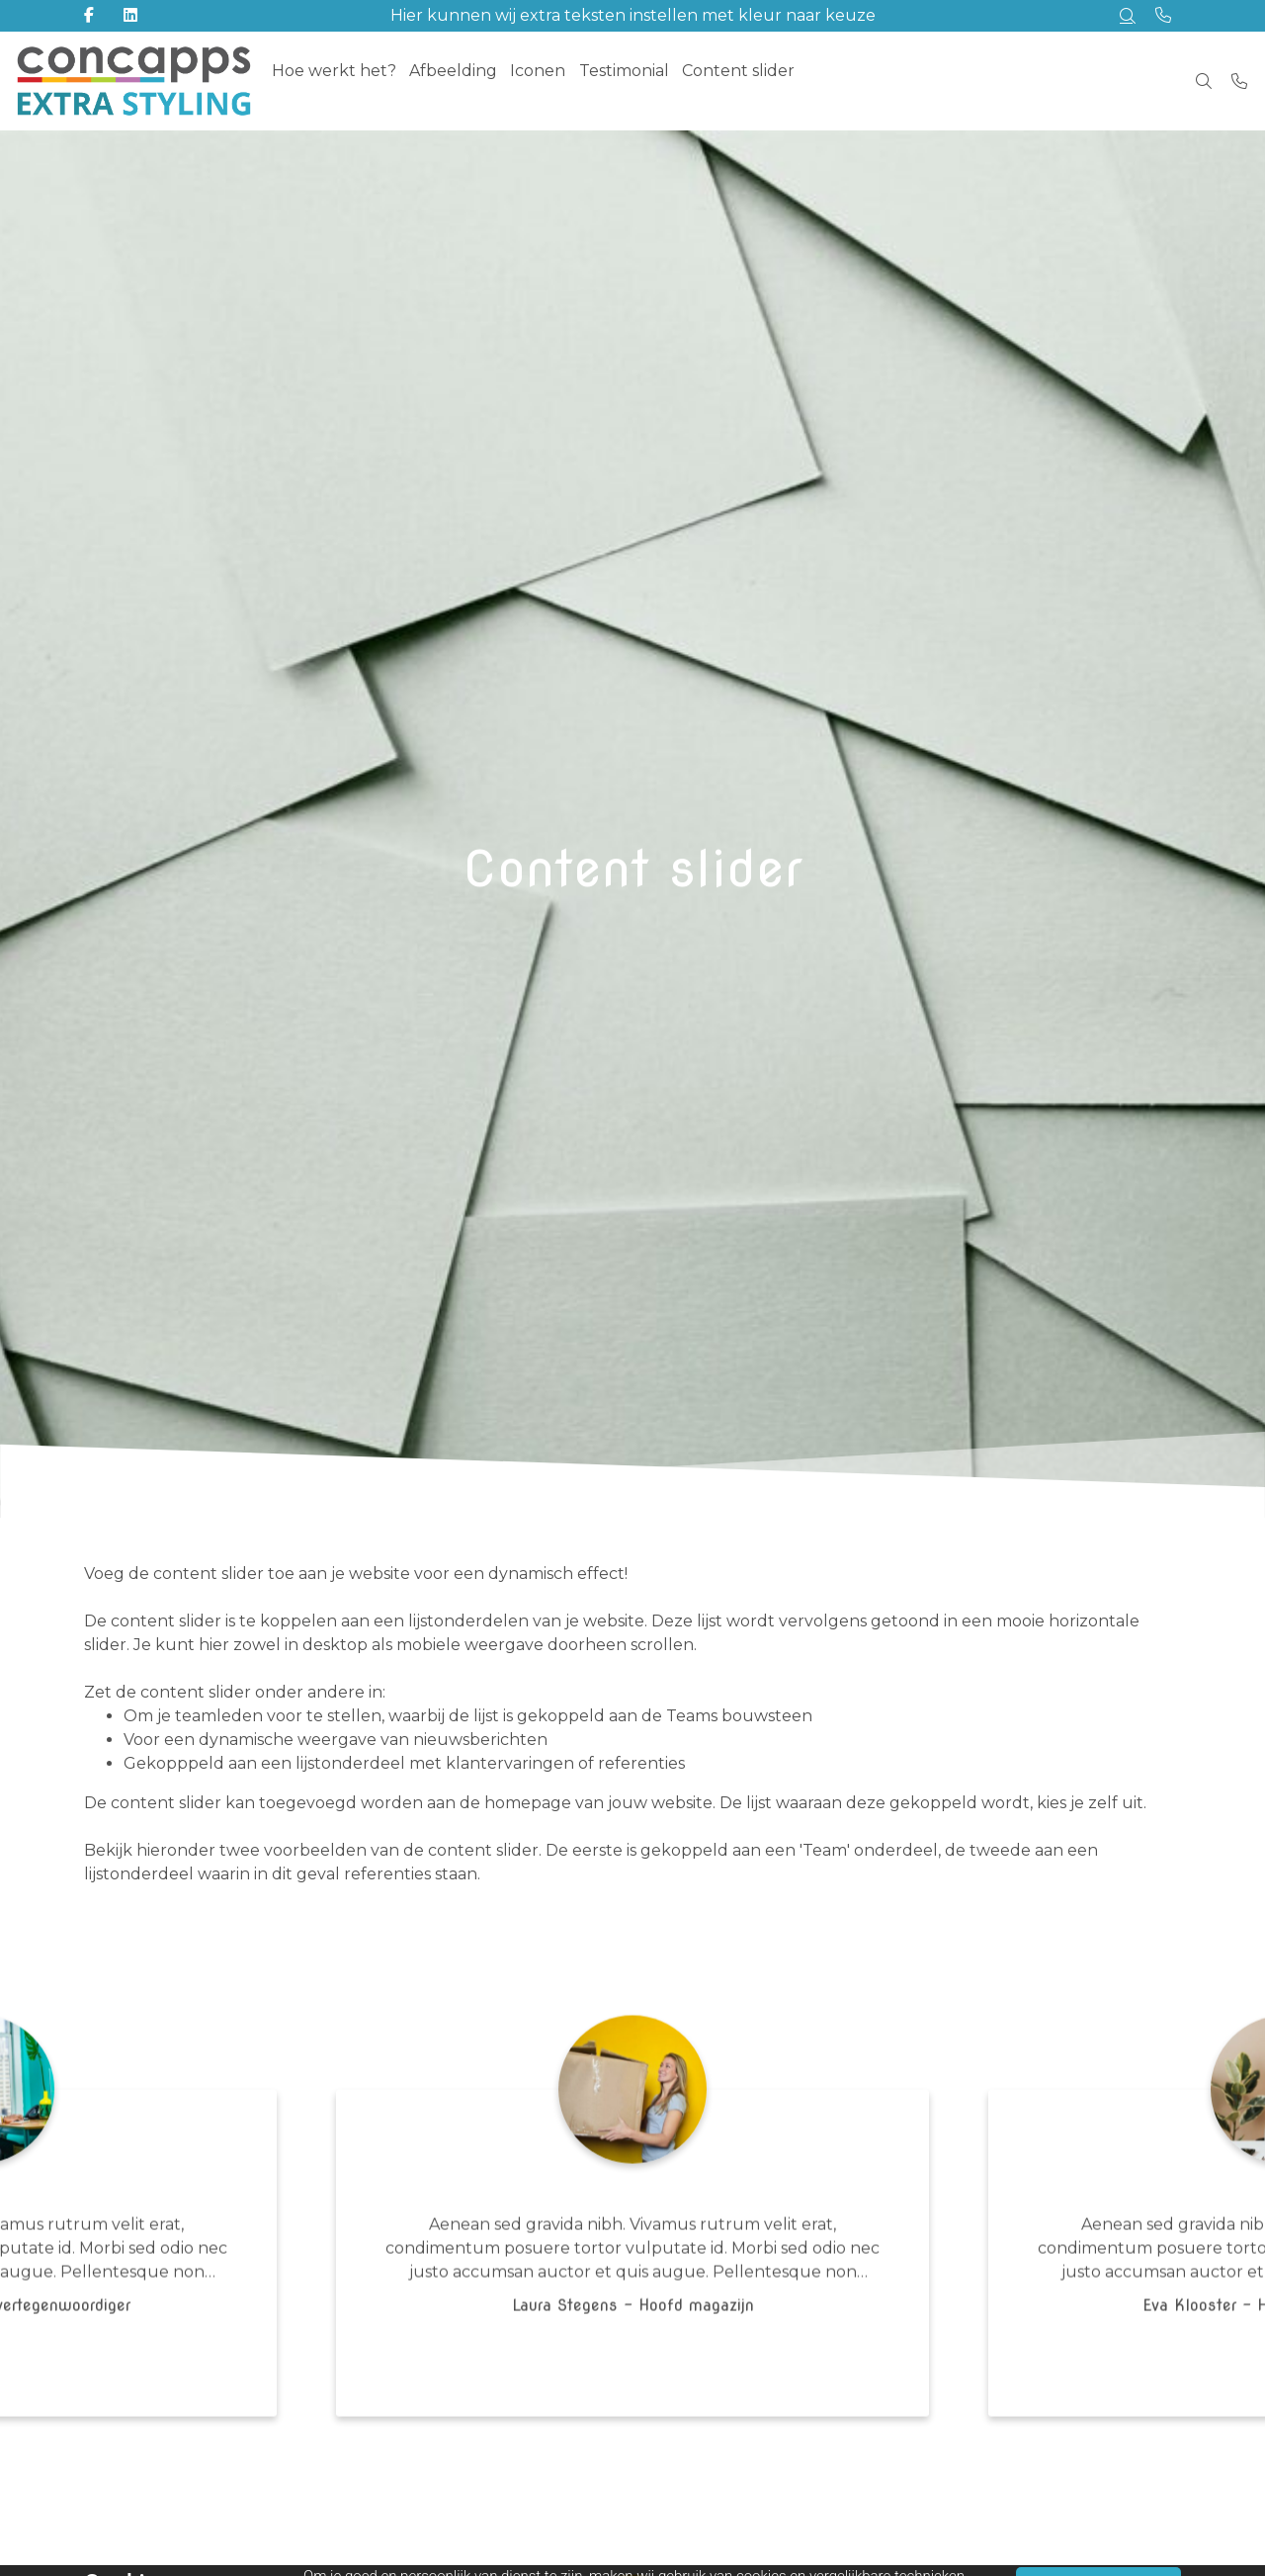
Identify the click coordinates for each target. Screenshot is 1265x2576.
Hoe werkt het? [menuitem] (337, 80)
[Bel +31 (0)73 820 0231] (1239, 81)
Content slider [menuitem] (768, 80)
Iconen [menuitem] (554, 80)
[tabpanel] (632, 2254)
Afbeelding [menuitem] (463, 80)
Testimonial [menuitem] (647, 80)
